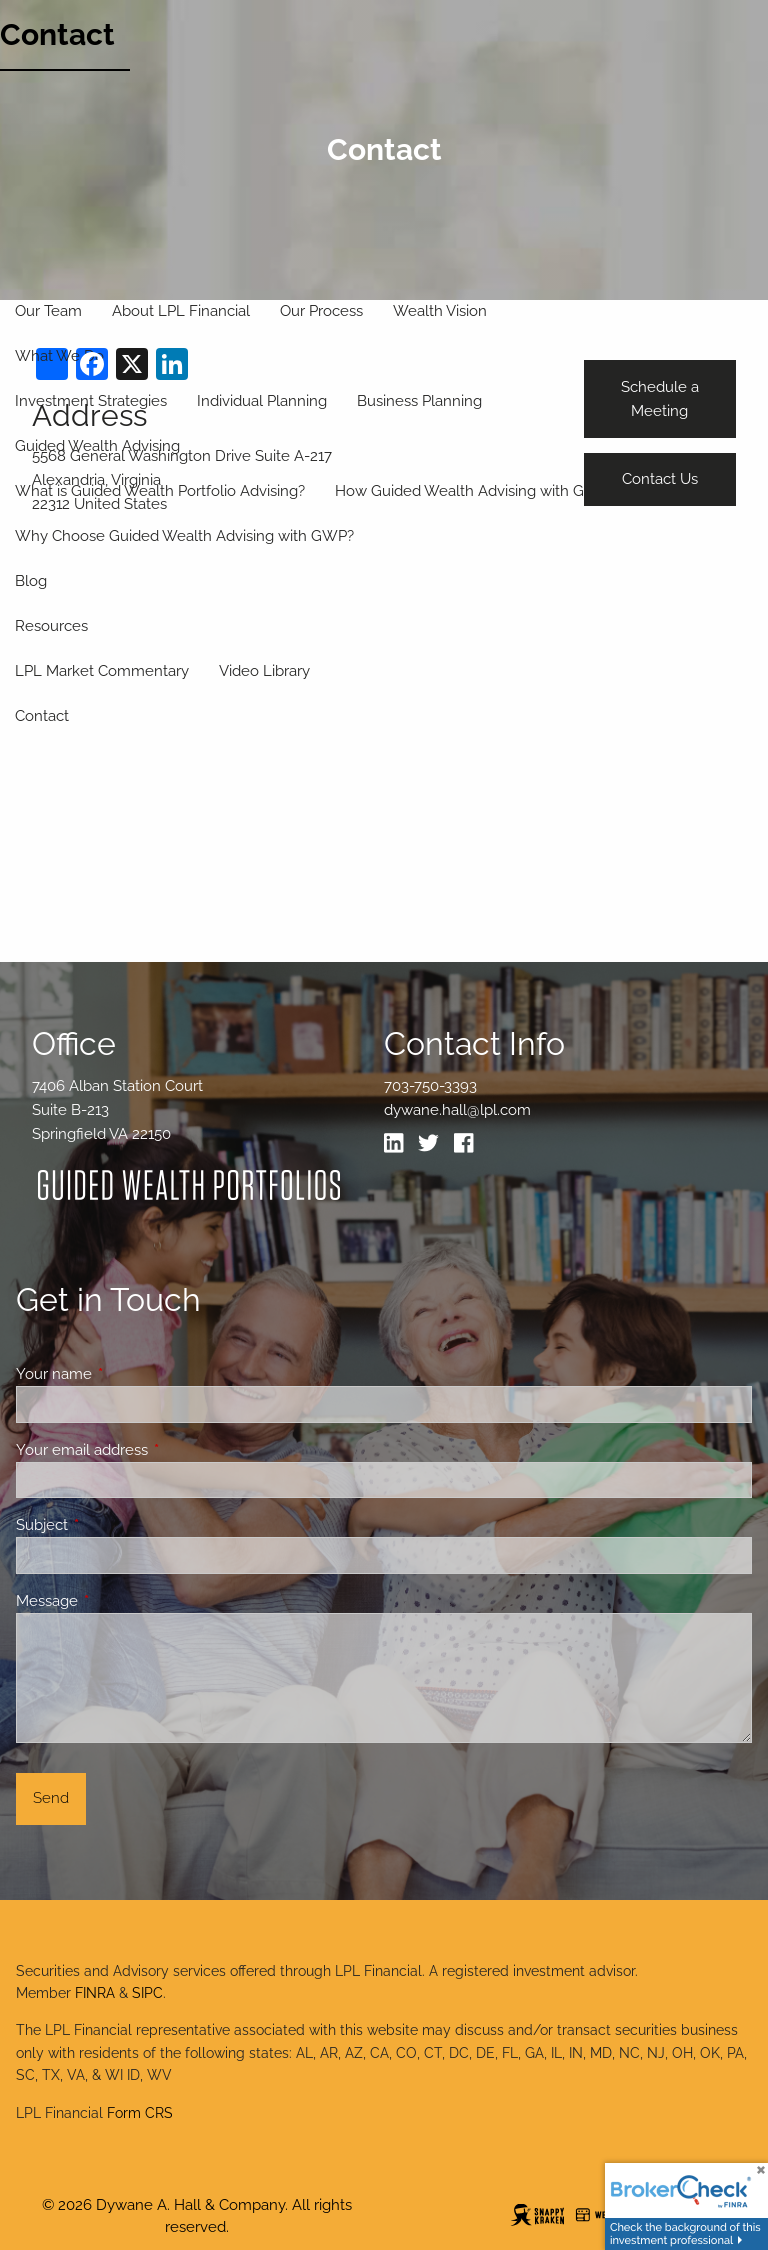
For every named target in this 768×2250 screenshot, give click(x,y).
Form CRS (140, 2113)
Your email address (154, 1450)
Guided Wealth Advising (97, 446)
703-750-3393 (430, 1086)
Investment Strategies (91, 401)
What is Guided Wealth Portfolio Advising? (160, 491)
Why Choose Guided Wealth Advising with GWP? (184, 536)
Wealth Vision (440, 311)
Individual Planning (262, 401)
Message (119, 1601)
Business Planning (419, 401)
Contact (57, 34)
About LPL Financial (181, 311)
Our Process (321, 311)
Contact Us (660, 479)
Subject (114, 1525)
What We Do (59, 356)
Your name (126, 1374)
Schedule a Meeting (660, 399)
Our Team (48, 311)
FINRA (95, 1993)
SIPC (147, 1993)
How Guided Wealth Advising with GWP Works (495, 491)
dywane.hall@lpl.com (457, 1110)
